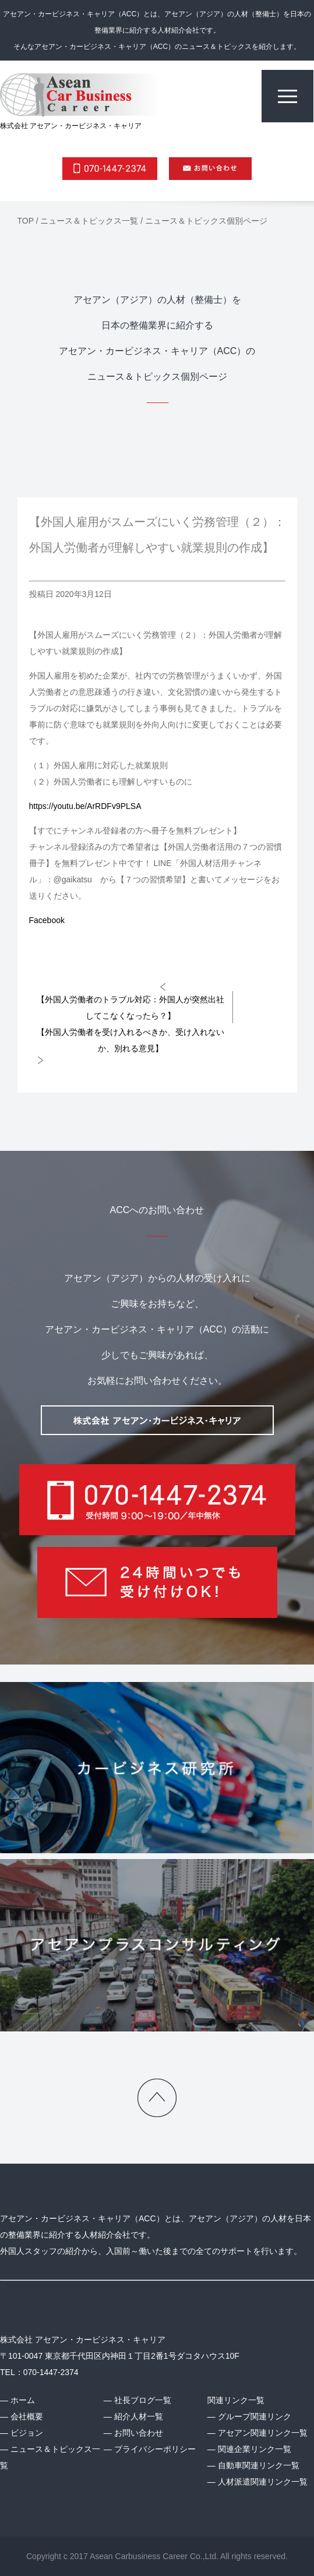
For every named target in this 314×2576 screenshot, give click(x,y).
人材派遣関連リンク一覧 (263, 2481)
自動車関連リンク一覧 (258, 2465)
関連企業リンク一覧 (254, 2449)
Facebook (47, 920)
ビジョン (26, 2432)
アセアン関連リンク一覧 (263, 2432)
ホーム (22, 2400)
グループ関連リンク (254, 2416)
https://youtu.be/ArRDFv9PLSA (85, 806)
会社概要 (26, 2416)
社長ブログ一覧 (142, 2400)
